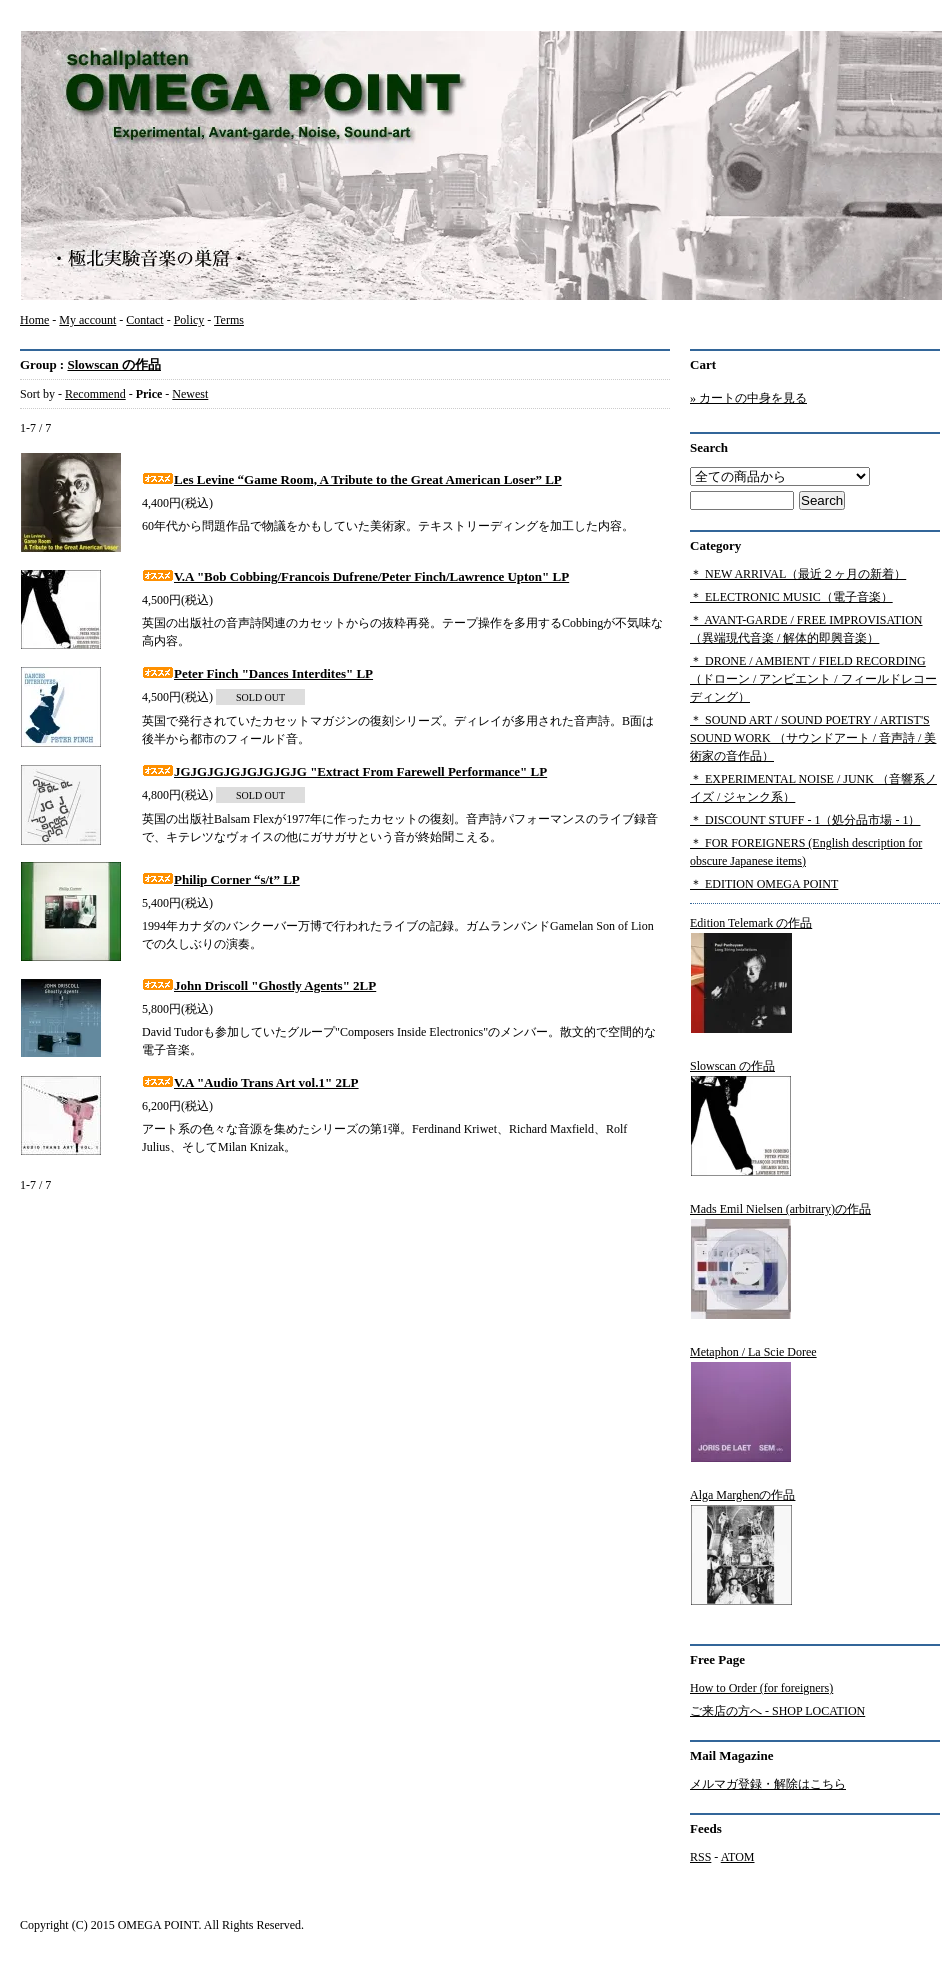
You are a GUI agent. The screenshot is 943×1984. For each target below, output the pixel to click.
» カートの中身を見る (748, 398)
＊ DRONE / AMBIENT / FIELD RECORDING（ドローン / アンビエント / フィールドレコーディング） (813, 679)
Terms (229, 320)
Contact (144, 320)
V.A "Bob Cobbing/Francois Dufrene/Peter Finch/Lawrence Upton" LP (355, 576)
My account (87, 320)
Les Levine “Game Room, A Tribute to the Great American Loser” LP (352, 479)
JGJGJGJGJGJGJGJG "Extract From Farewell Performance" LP (344, 771)
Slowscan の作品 (114, 364)
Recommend (95, 394)
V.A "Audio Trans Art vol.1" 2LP (250, 1082)
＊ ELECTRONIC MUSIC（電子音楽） (791, 597)
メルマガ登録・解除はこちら (768, 1784)
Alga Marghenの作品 (742, 1547)
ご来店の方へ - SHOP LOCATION (777, 1711)
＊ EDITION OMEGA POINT (764, 884)
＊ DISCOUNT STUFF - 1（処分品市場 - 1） (805, 820)
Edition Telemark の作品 (751, 975)
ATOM (738, 1857)
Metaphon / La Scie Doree (753, 1404)
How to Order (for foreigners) (761, 1688)
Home (34, 320)
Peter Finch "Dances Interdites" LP (257, 673)
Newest (190, 394)
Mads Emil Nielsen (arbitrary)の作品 (780, 1261)
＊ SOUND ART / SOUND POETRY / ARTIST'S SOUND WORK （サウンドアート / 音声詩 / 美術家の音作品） (813, 738)
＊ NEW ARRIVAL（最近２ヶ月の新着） (798, 574)
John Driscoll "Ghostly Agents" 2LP (259, 985)
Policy (189, 320)
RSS (700, 1857)
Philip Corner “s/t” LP (221, 879)
